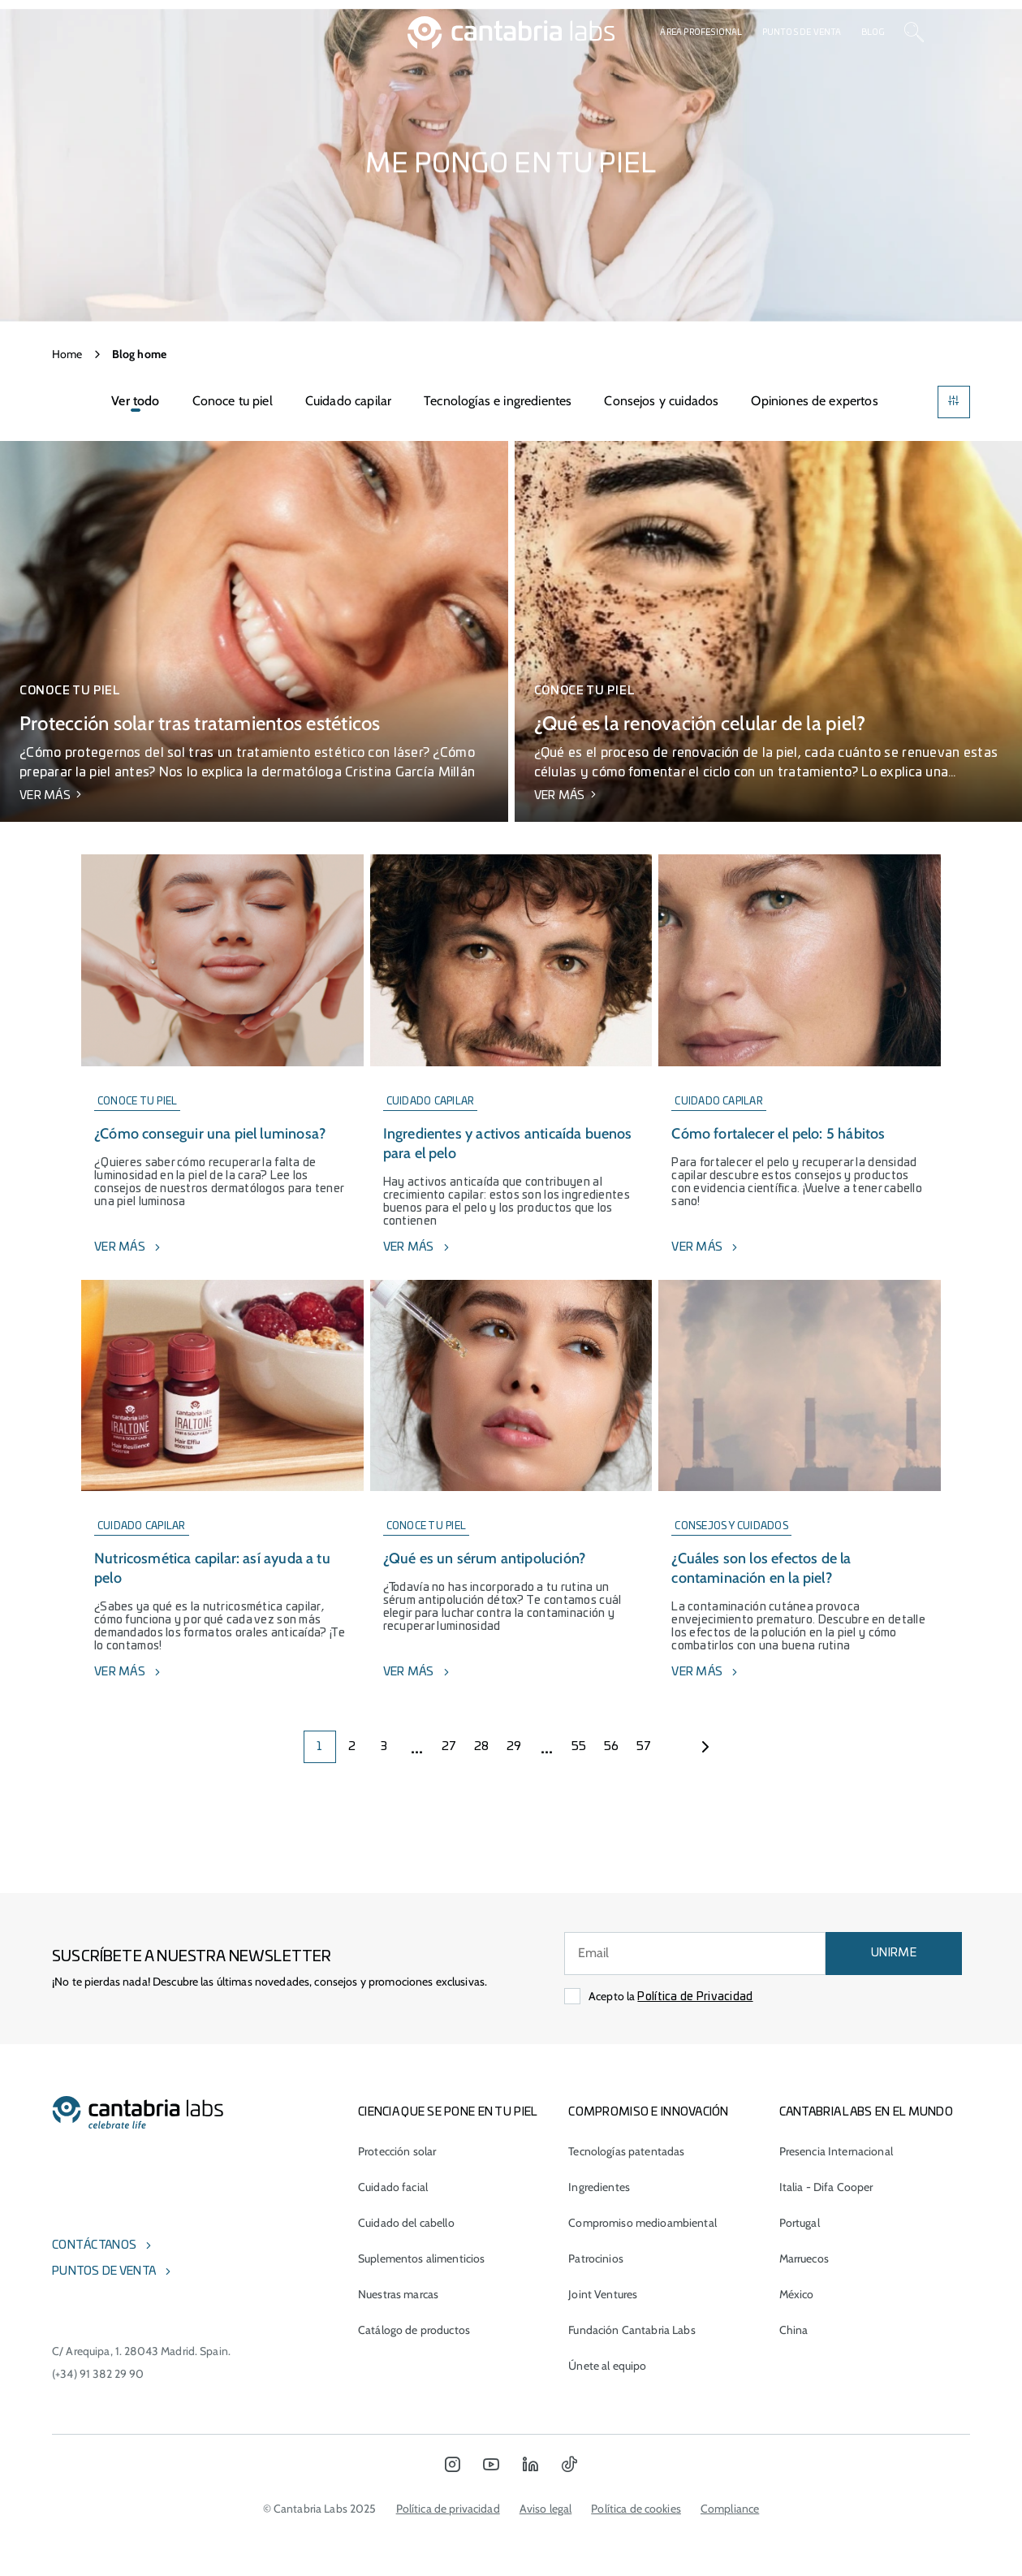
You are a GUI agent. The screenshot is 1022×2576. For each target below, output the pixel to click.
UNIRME (893, 1953)
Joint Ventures (602, 2294)
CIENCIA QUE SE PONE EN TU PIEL (447, 2112)
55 (579, 1747)
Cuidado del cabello (406, 2222)
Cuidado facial (393, 2187)
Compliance (730, 2508)
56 (611, 1747)
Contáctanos (94, 2245)
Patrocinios (595, 2258)
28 (481, 1747)
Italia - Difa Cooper (826, 2187)
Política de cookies (636, 2508)
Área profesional (701, 32)
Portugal (799, 2222)
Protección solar (397, 2151)
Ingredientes (599, 2187)
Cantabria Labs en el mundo (866, 2112)
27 (449, 1747)
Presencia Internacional (836, 2151)
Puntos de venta (802, 32)
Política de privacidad (448, 2508)
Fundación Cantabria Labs (631, 2330)
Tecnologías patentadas (626, 2151)
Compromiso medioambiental (642, 2222)
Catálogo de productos (414, 2330)
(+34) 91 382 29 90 (98, 2373)
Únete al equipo (607, 2365)
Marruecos (804, 2258)
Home (67, 354)
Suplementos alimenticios (421, 2258)
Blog (873, 32)
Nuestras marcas (398, 2294)
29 (514, 1747)
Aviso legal (546, 2508)
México (796, 2294)
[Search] (914, 32)
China (794, 2330)
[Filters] (954, 402)
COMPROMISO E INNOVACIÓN (648, 2112)
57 (644, 1747)
